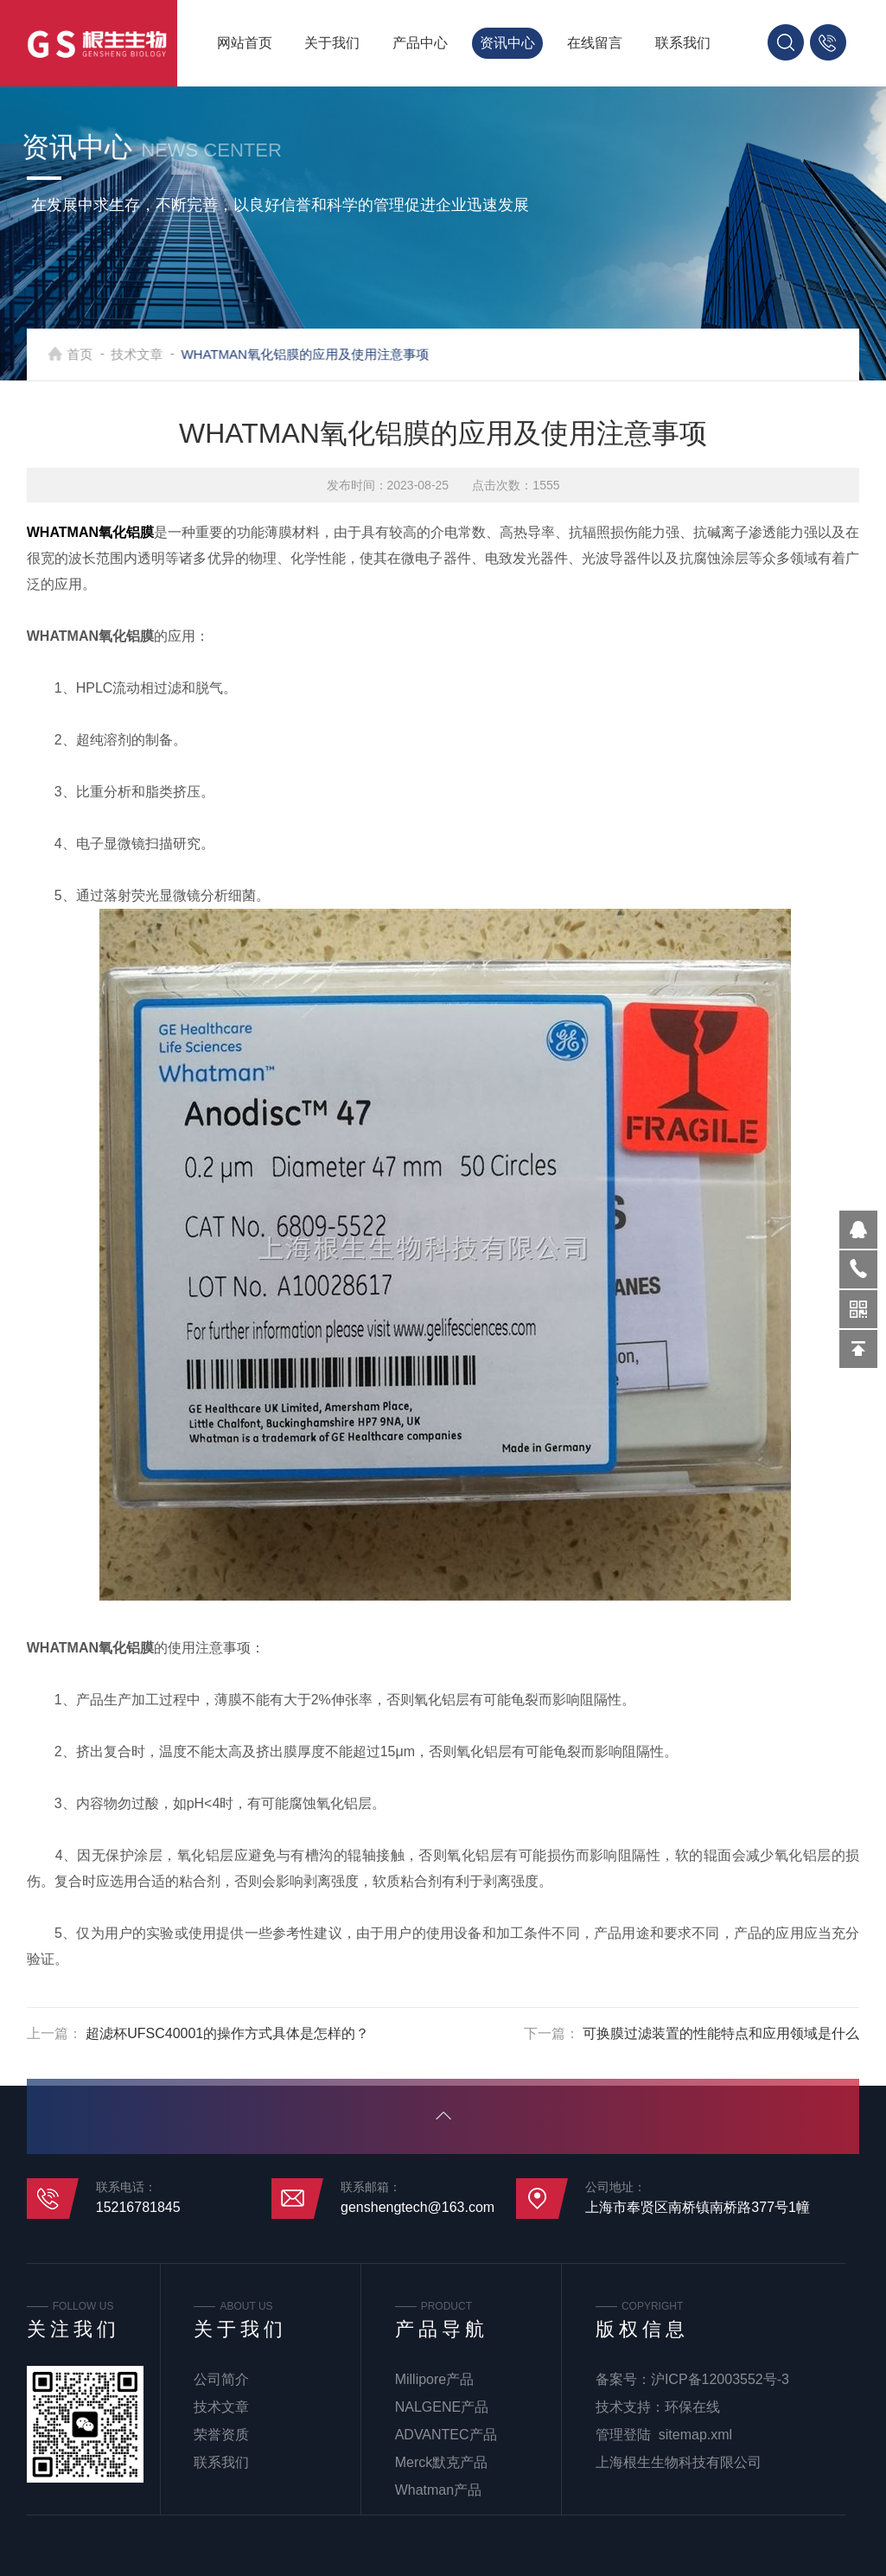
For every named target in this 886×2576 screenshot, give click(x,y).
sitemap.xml (695, 2434)
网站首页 (244, 42)
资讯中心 (507, 42)
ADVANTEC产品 (446, 2434)
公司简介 (221, 2379)
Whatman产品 (438, 2490)
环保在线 (692, 2407)
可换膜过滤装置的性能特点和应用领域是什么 (721, 2033)
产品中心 (420, 42)
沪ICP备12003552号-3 (720, 2379)
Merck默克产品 (441, 2462)
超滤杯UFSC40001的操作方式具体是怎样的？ (227, 2033)
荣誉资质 (221, 2434)
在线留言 (594, 42)
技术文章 (154, 354)
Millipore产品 (435, 2379)
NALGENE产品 (441, 2407)
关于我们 (332, 42)
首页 (97, 354)
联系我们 (683, 42)
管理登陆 (623, 2434)
